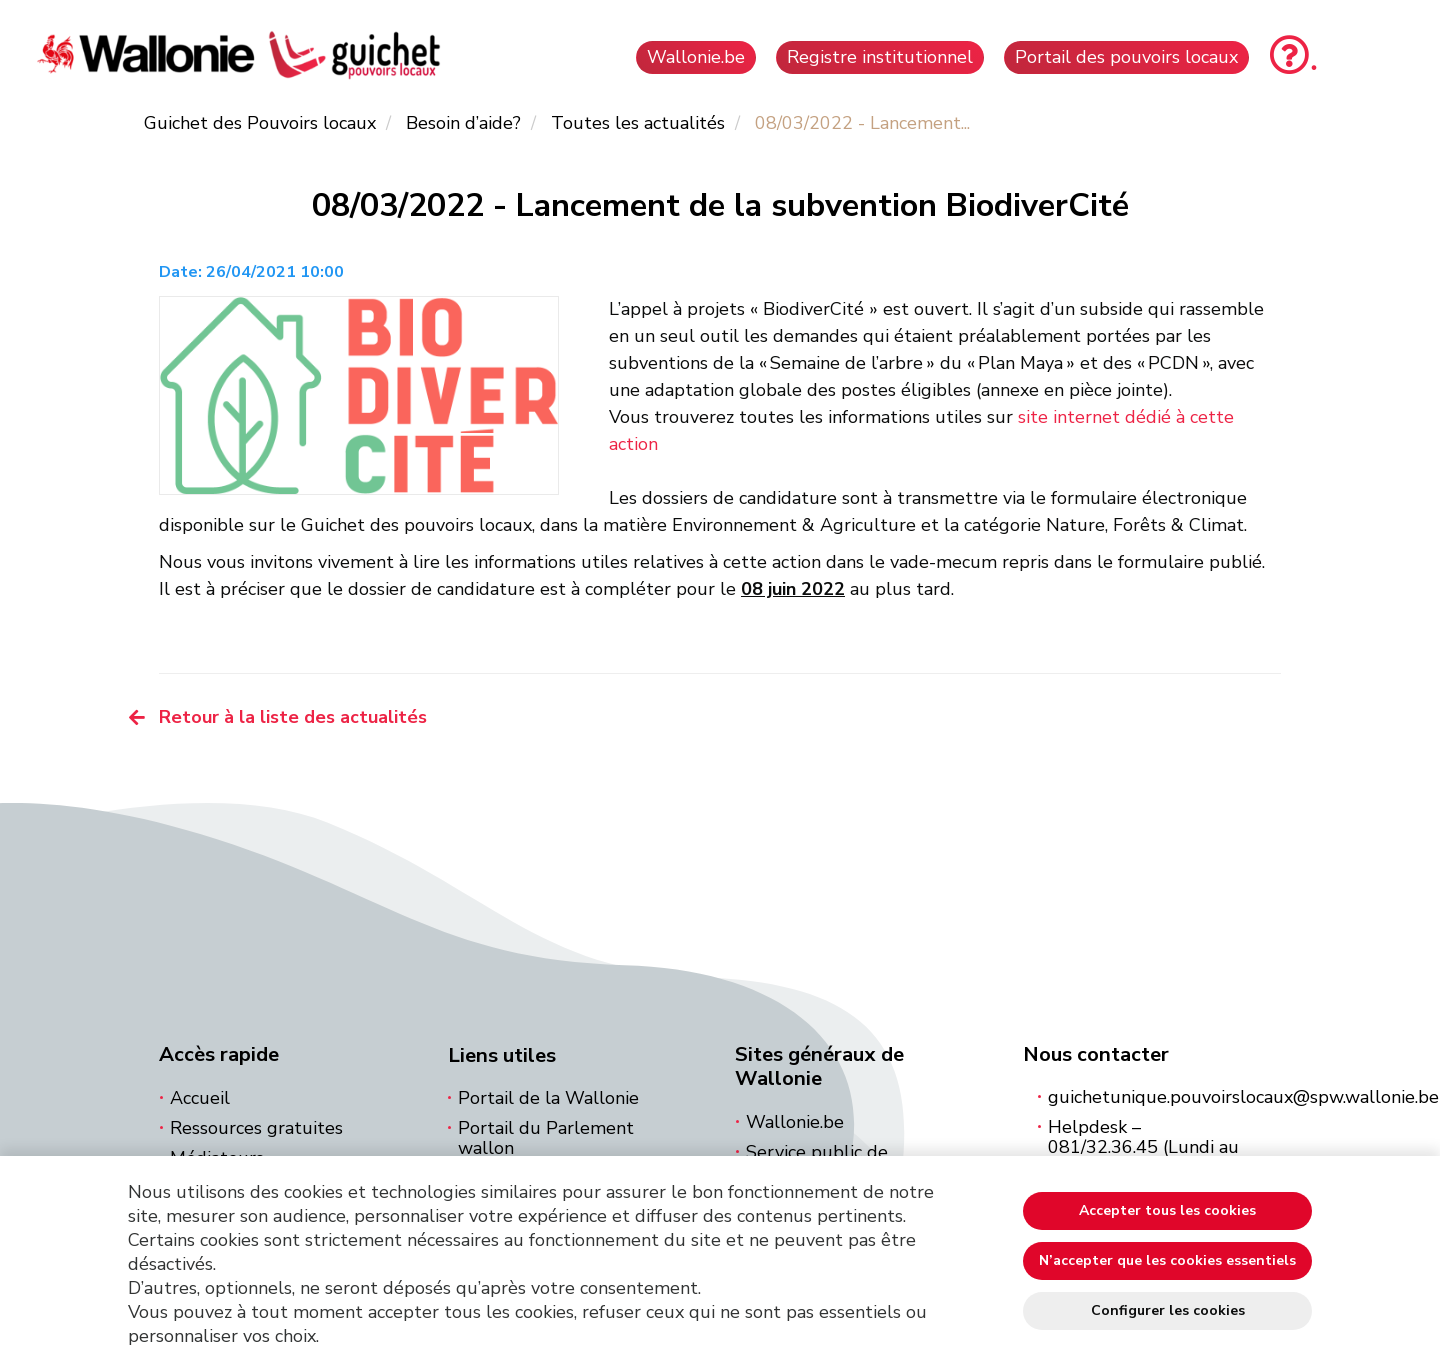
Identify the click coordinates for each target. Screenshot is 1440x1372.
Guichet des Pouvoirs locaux (260, 123)
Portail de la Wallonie (548, 1098)
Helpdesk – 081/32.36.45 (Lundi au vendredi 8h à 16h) (1143, 1147)
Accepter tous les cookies (1167, 1210)
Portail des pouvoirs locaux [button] (1126, 57)
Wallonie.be (795, 1122)
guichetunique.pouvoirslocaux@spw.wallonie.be (1243, 1097)
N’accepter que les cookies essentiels (1167, 1260)
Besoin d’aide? (463, 123)
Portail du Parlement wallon (546, 1138)
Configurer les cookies (1168, 1310)
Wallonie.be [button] (696, 57)
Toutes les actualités (638, 123)
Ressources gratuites (256, 1128)
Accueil (200, 1098)
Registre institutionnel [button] (880, 57)
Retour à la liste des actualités (293, 717)
